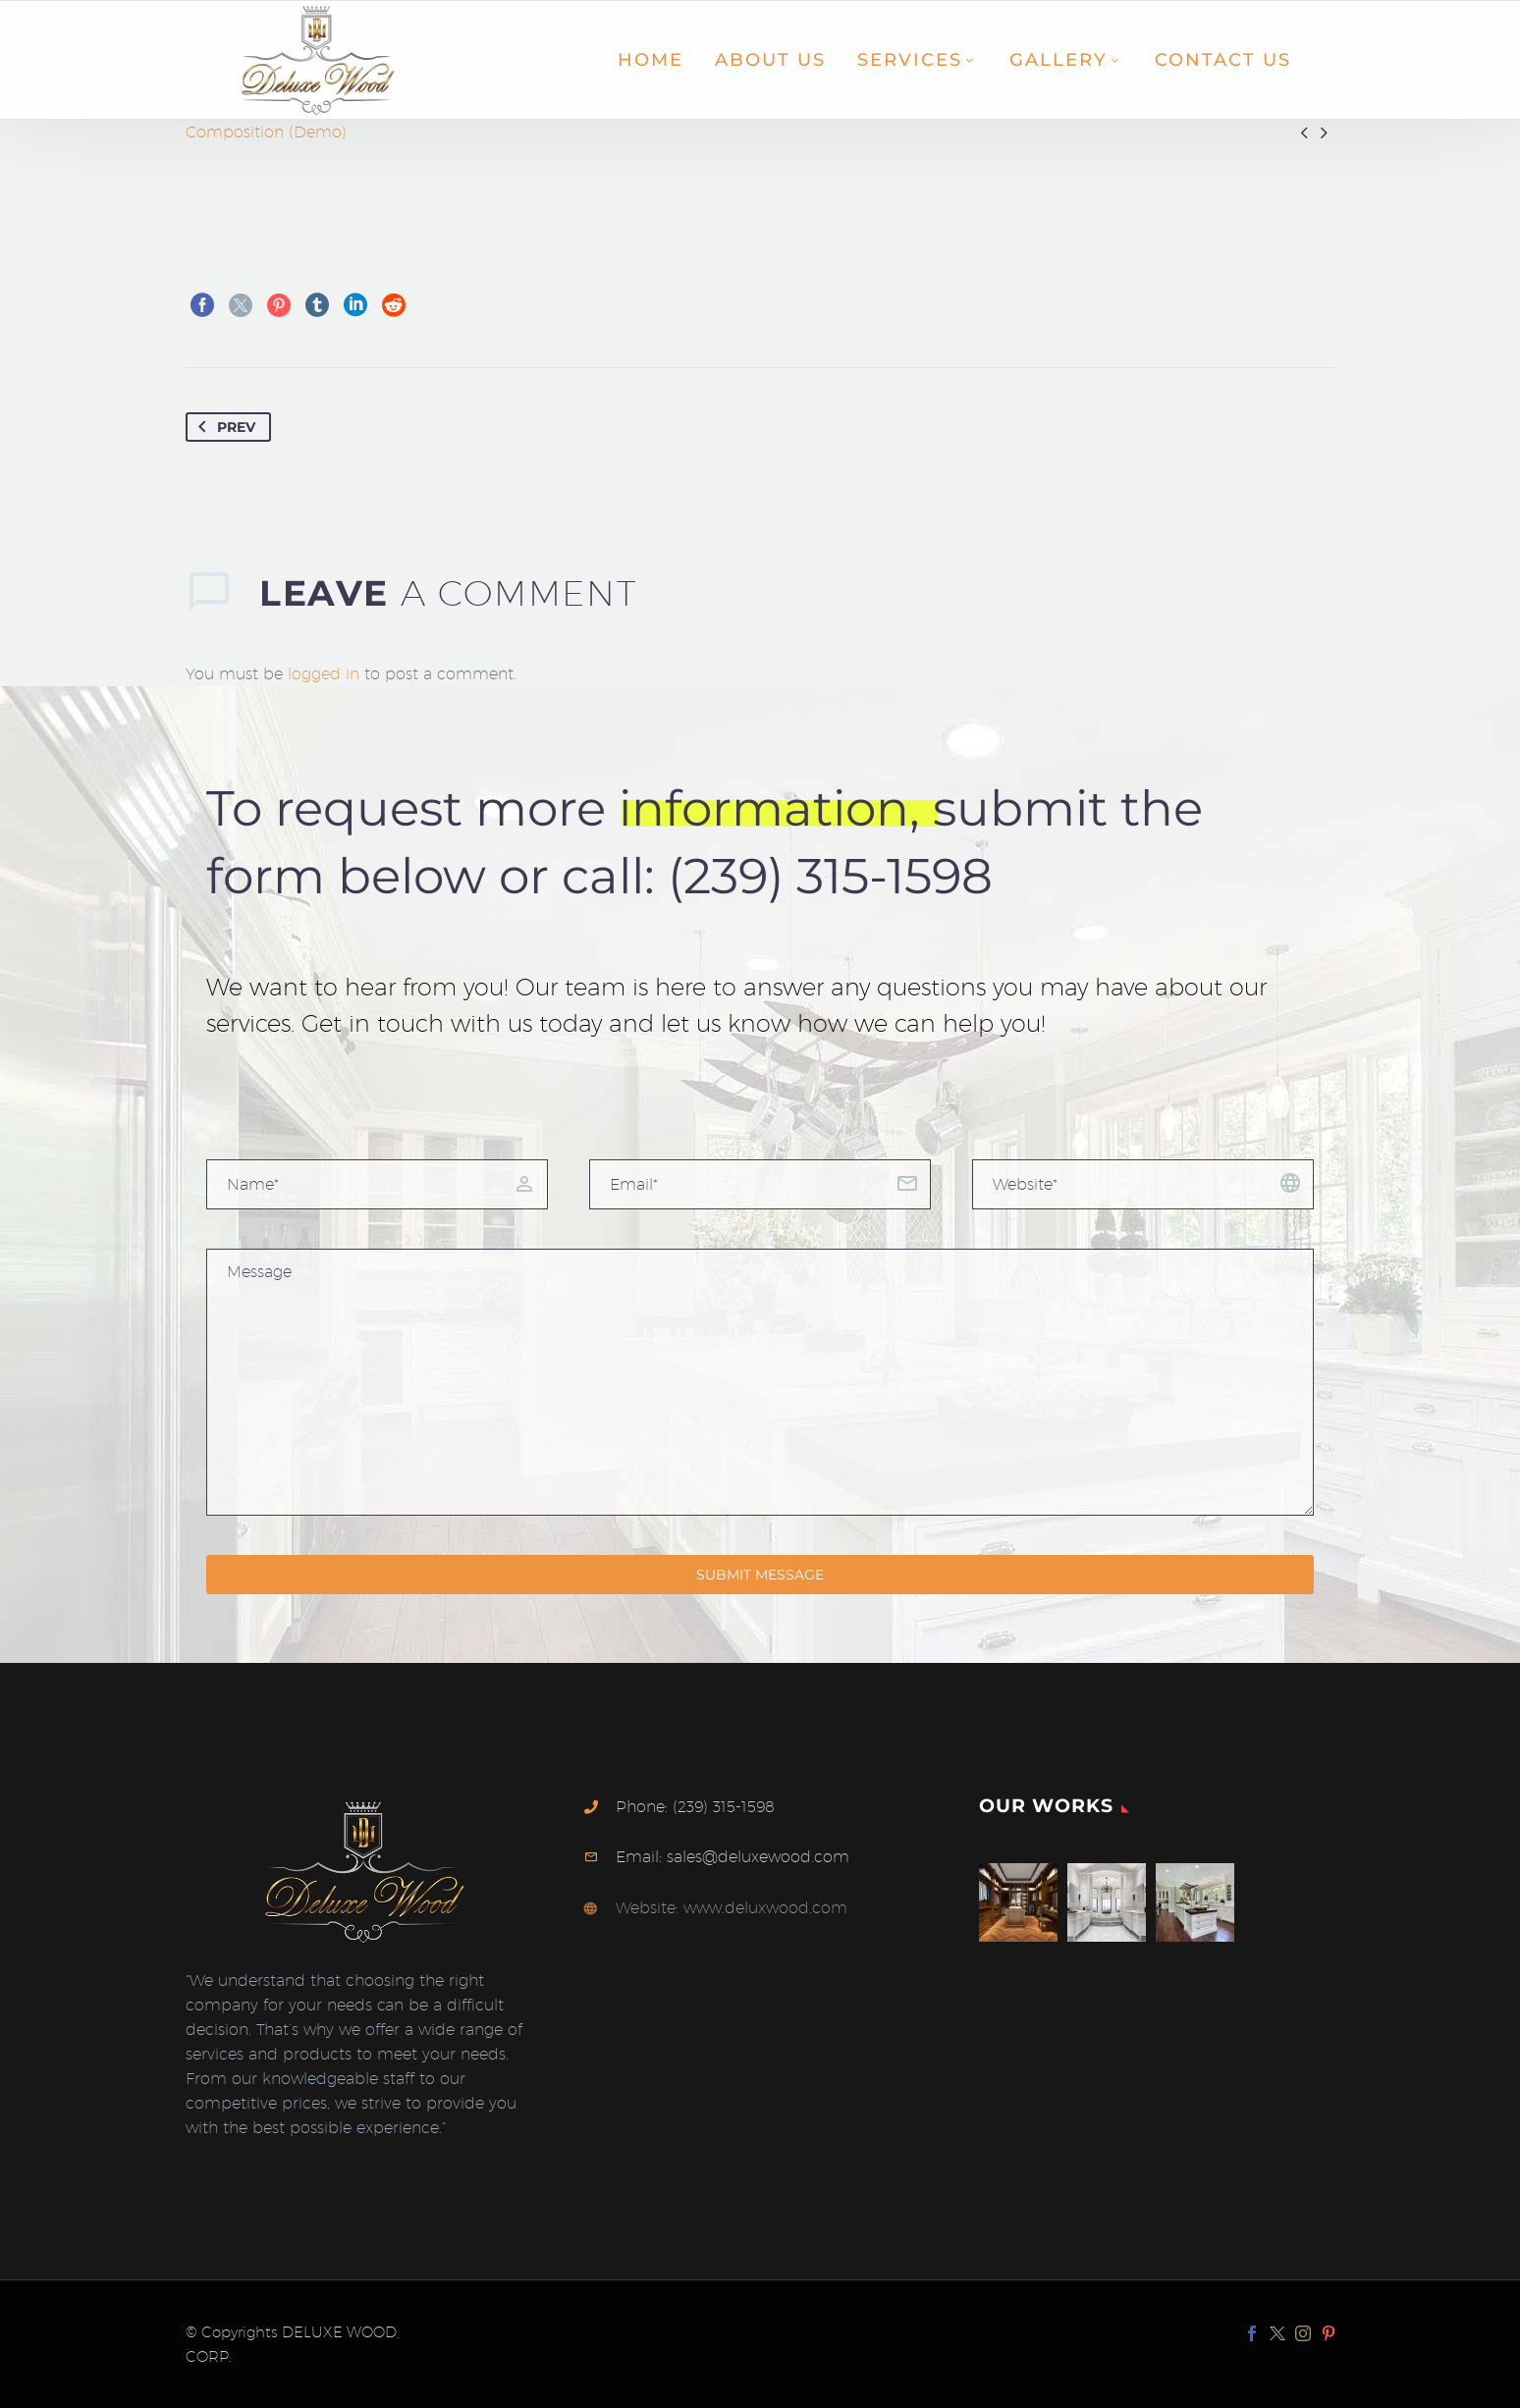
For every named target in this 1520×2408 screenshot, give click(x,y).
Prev (222, 427)
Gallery (1066, 60)
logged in (323, 674)
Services (917, 60)
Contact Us (1223, 60)
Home (650, 60)
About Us (770, 60)
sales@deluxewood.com (758, 1856)
